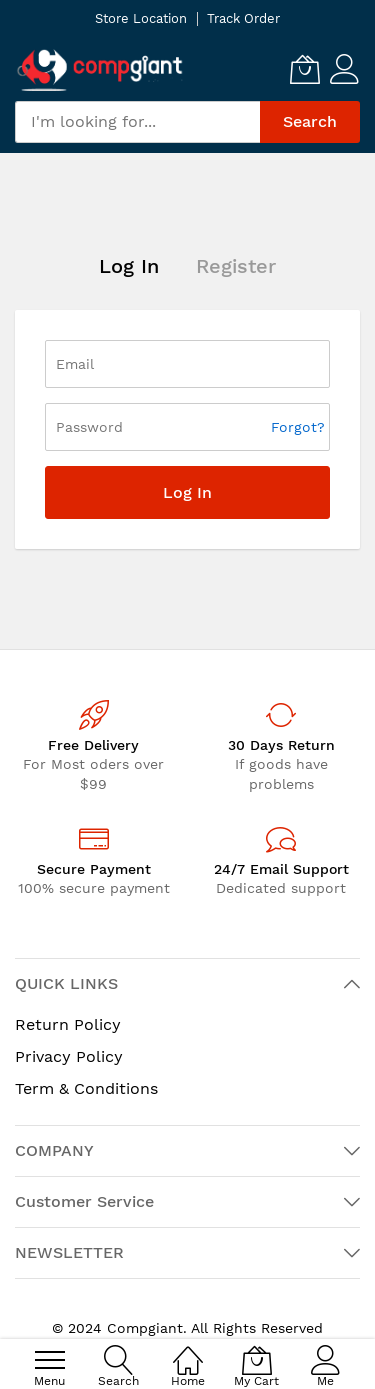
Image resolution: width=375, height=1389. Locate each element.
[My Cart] (305, 69)
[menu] (50, 1360)
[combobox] (137, 122)
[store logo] (100, 69)
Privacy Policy (69, 1056)
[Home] (188, 1349)
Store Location (141, 18)
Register (236, 266)
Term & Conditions (86, 1088)
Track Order (243, 18)
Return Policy (68, 1024)
